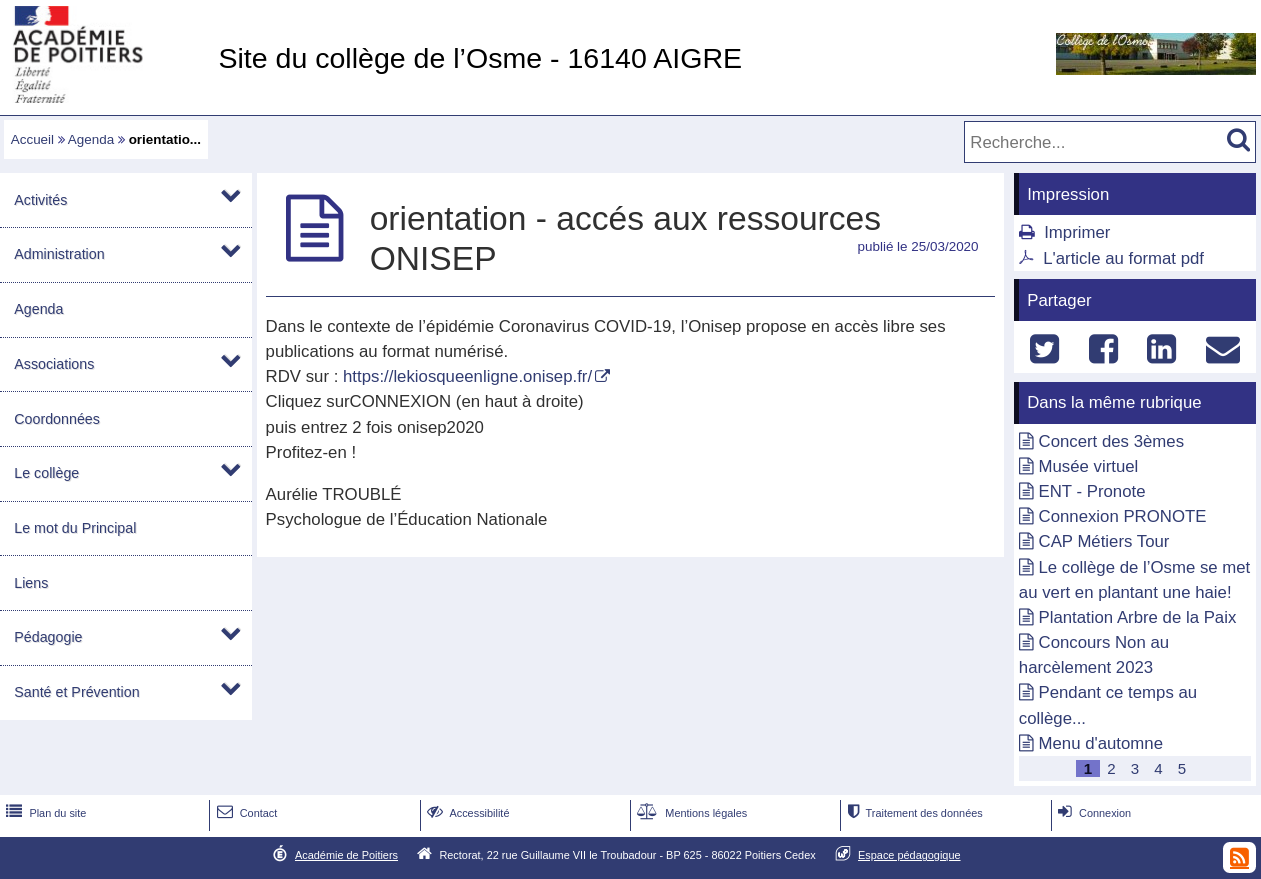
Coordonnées (57, 419)
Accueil (32, 139)
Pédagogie (48, 637)
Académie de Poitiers (346, 855)
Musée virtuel (1089, 466)
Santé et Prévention (76, 692)
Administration (59, 254)
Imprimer (1077, 232)
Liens (31, 583)
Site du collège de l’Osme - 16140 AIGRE (480, 58)
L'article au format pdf (1123, 258)
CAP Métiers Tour (1104, 541)
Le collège (46, 473)
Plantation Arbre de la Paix (1138, 617)
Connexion (1092, 813)
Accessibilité (466, 813)
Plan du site (44, 813)
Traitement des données (912, 813)
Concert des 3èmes (1112, 441)
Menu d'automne (1101, 743)
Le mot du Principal (75, 528)
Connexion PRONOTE (1123, 516)
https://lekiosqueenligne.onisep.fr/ (467, 376)
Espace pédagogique (909, 855)
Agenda (91, 139)
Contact (245, 813)
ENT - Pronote (1092, 491)
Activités (40, 200)
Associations (54, 364)
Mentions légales (690, 813)
